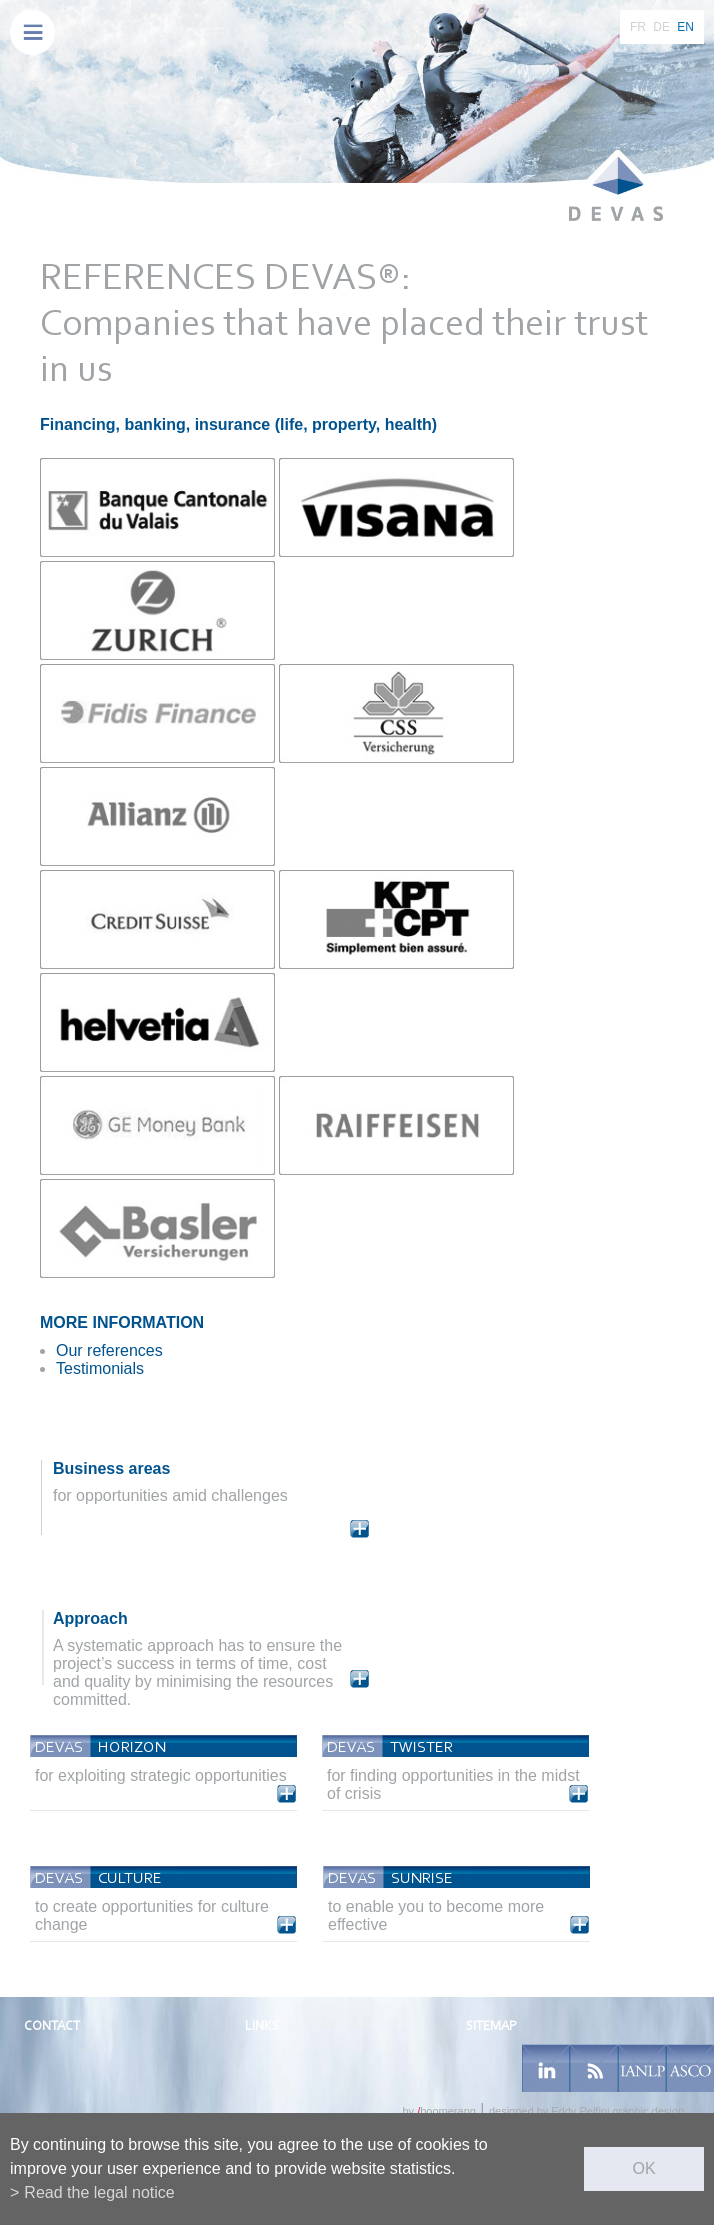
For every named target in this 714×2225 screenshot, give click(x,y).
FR (638, 27)
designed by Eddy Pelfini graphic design (586, 2111)
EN (685, 27)
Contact (52, 2025)
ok (643, 2168)
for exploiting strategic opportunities (161, 1775)
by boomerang (438, 2111)
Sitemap (491, 2025)
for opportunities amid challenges (170, 1495)
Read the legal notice (99, 2192)
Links (262, 2025)
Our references (109, 1350)
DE (661, 27)
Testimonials (100, 1368)
